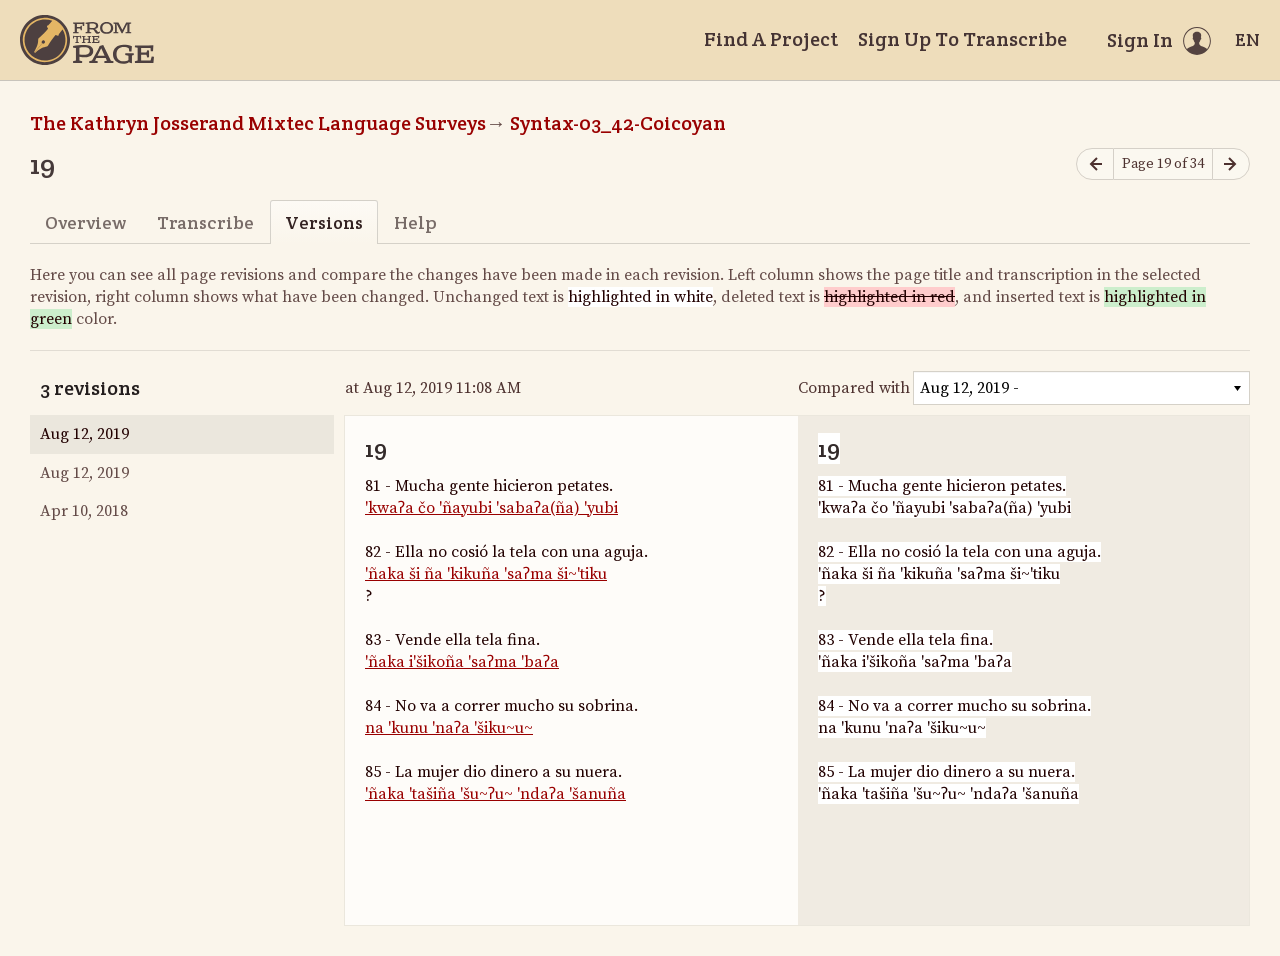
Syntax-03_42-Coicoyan (618, 123)
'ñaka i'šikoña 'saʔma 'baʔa (462, 662)
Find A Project (771, 39)
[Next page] (1231, 164)
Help (415, 222)
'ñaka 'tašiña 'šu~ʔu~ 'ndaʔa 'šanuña (495, 794)
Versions (324, 222)
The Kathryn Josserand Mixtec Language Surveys (258, 123)
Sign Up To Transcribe (962, 39)
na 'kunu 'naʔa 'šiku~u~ (449, 728)
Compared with (854, 388)
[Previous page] (1095, 164)
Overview (85, 222)
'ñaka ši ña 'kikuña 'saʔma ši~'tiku (486, 574)
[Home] (87, 40)
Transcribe (205, 222)
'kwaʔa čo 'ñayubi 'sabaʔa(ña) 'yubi (491, 508)
